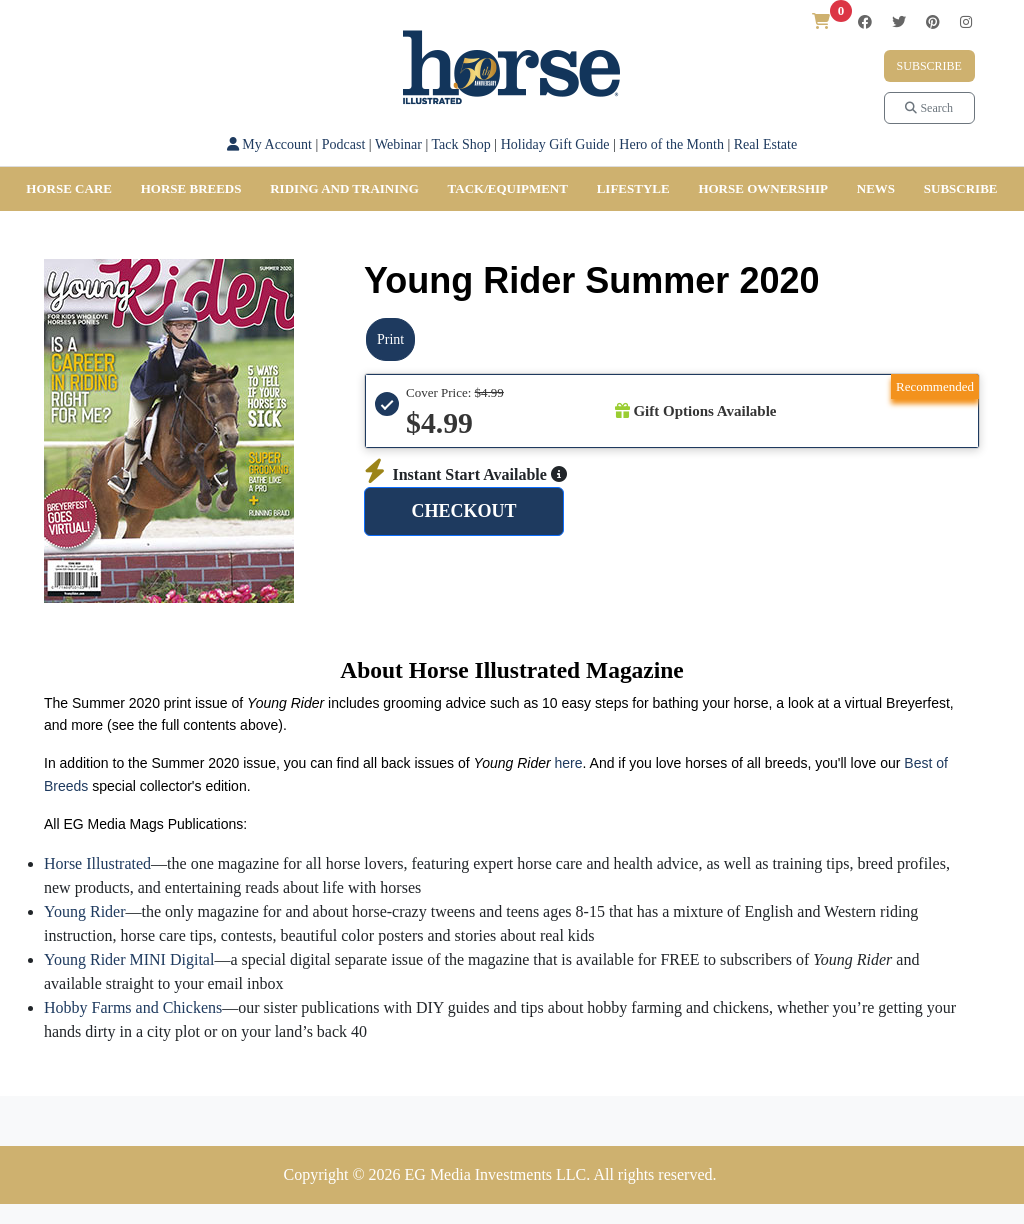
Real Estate (765, 144)
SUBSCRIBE (961, 188)
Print (390, 339)
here (569, 763)
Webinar (398, 144)
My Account (269, 144)
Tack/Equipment (508, 188)
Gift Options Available (696, 411)
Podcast (344, 144)
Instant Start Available (465, 474)
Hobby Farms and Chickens (133, 1007)
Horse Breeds (191, 188)
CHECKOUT (463, 511)
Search (929, 108)
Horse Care (69, 188)
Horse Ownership (763, 188)
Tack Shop (461, 144)
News (876, 188)
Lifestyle (633, 188)
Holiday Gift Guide (555, 144)
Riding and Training (344, 188)
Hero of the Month (671, 144)
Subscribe (929, 66)
